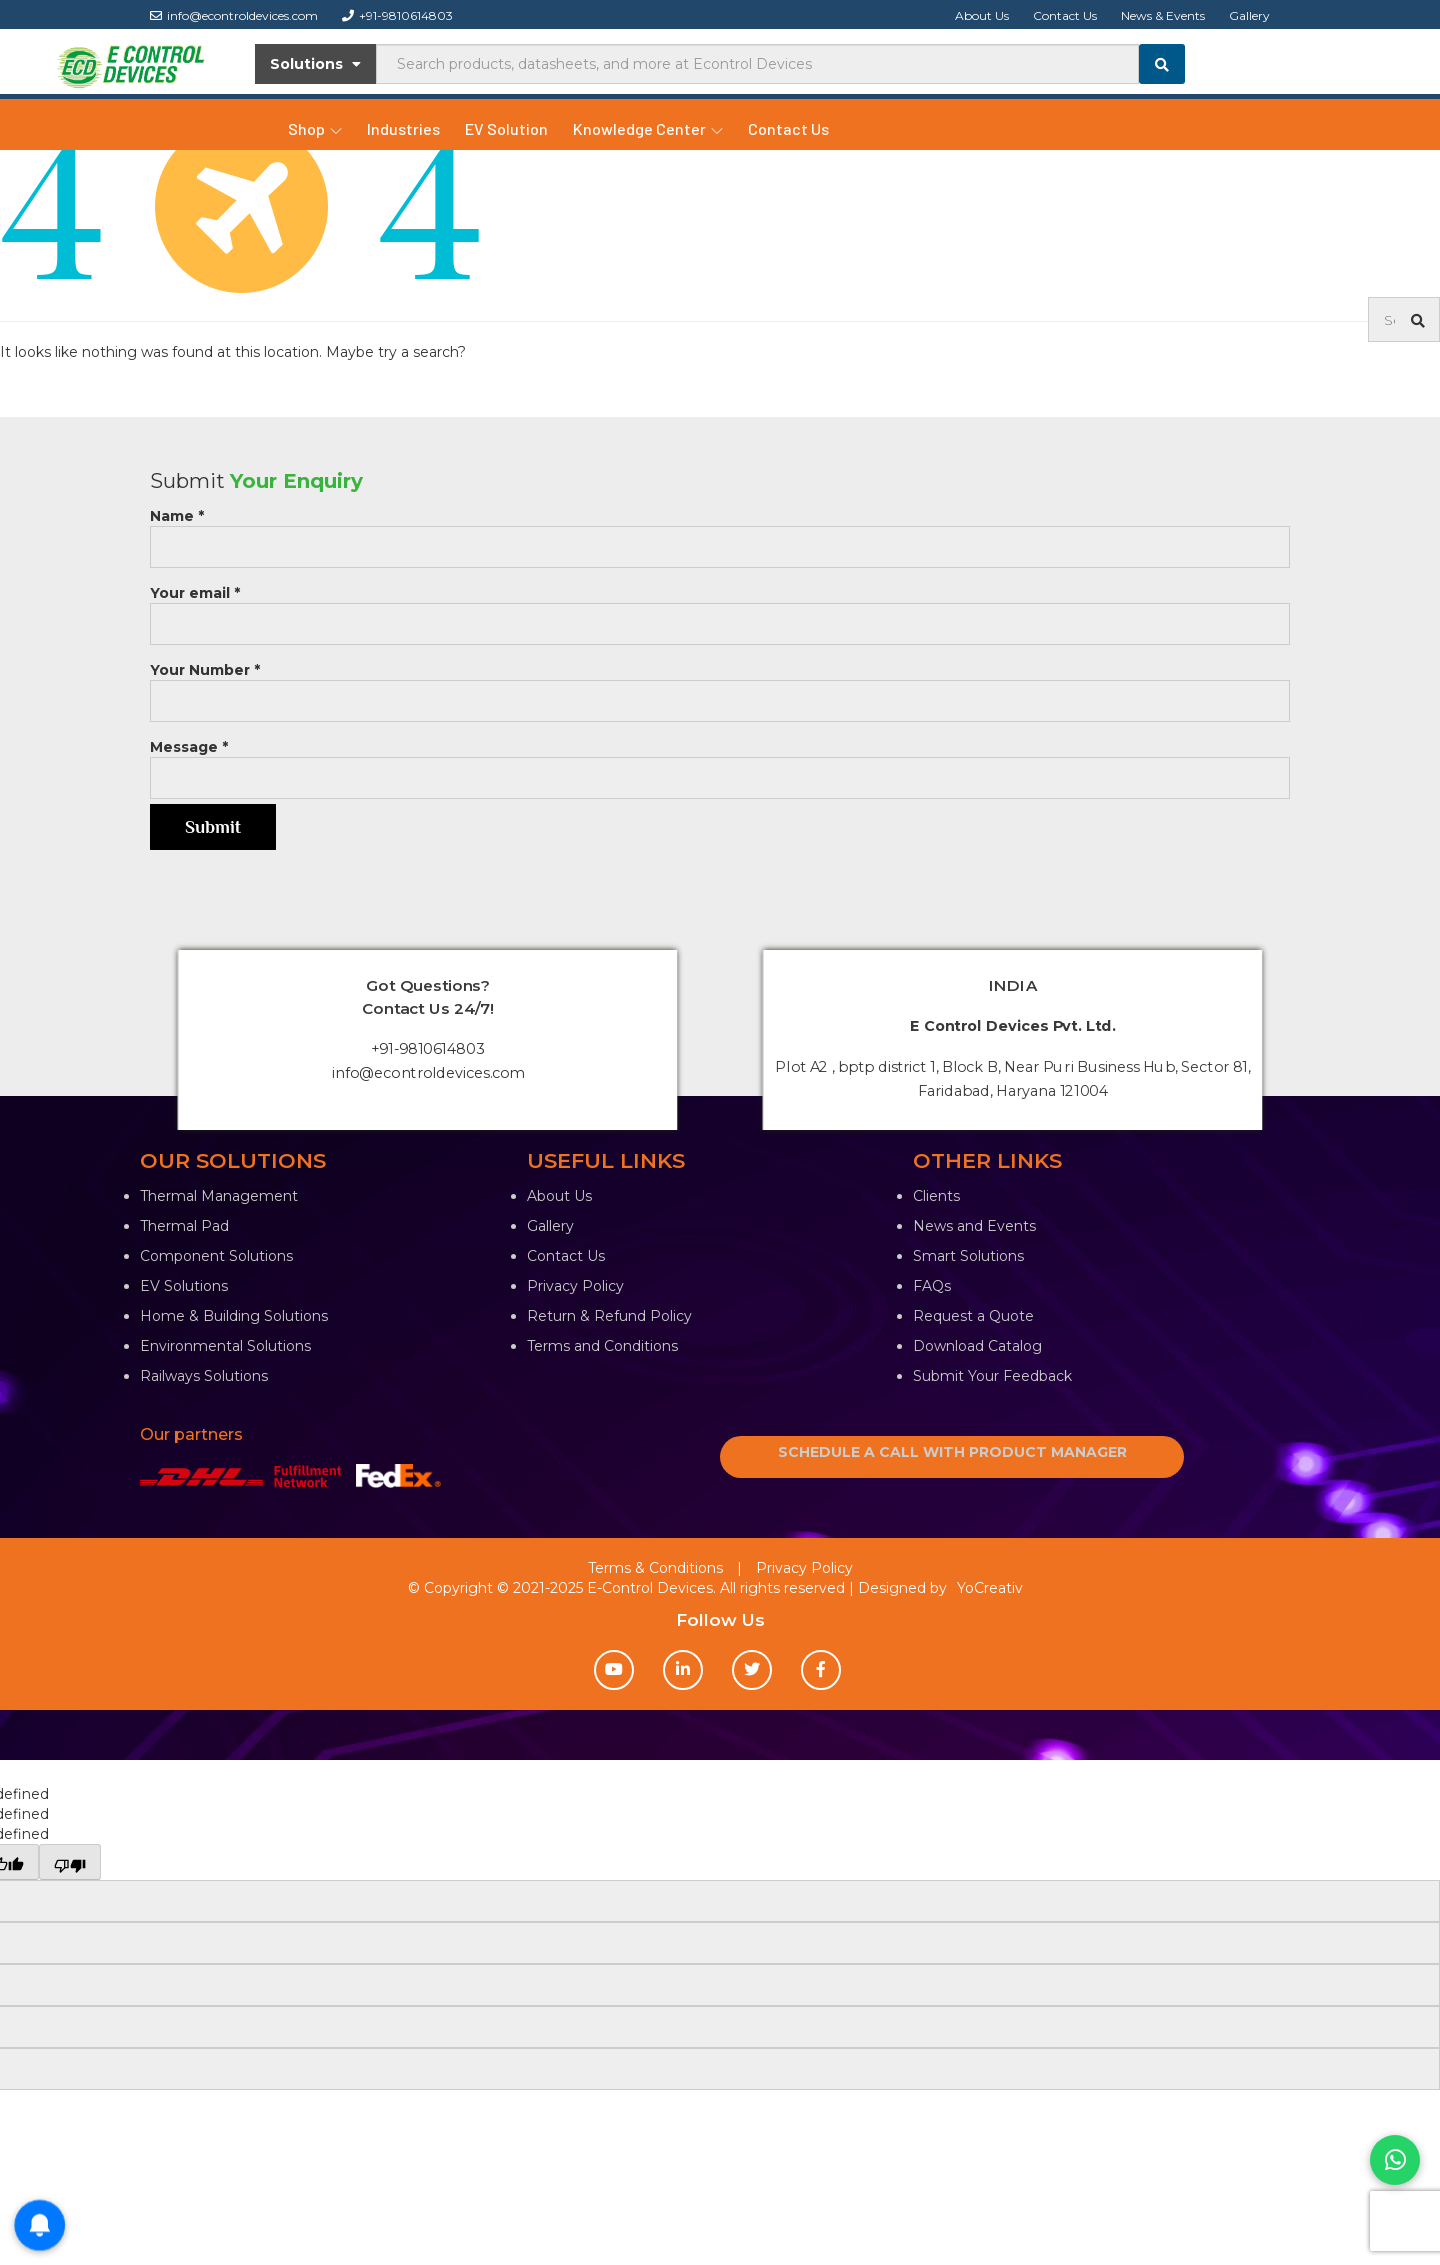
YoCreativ (990, 1588)
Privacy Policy (575, 1286)
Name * (720, 531)
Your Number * (720, 685)
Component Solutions (216, 1256)
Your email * (720, 608)
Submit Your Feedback (992, 1376)
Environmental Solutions (225, 1346)
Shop (315, 128)
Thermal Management (219, 1196)
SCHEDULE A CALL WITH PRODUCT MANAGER (952, 1452)
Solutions (315, 64)
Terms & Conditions (655, 1568)
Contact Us (1065, 15)
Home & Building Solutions (234, 1316)
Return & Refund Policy (609, 1316)
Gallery (1249, 15)
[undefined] (70, 1862)
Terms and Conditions (602, 1346)
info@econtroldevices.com (234, 15)
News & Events (1163, 15)
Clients (936, 1196)
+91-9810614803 (397, 15)
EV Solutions (184, 1286)
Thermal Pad (184, 1226)
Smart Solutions (968, 1256)
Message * (720, 762)
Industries (403, 128)
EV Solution (506, 128)
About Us (982, 15)
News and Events (974, 1226)
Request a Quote (973, 1316)
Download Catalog (977, 1346)
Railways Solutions (204, 1376)
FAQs (932, 1286)
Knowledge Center (648, 128)
